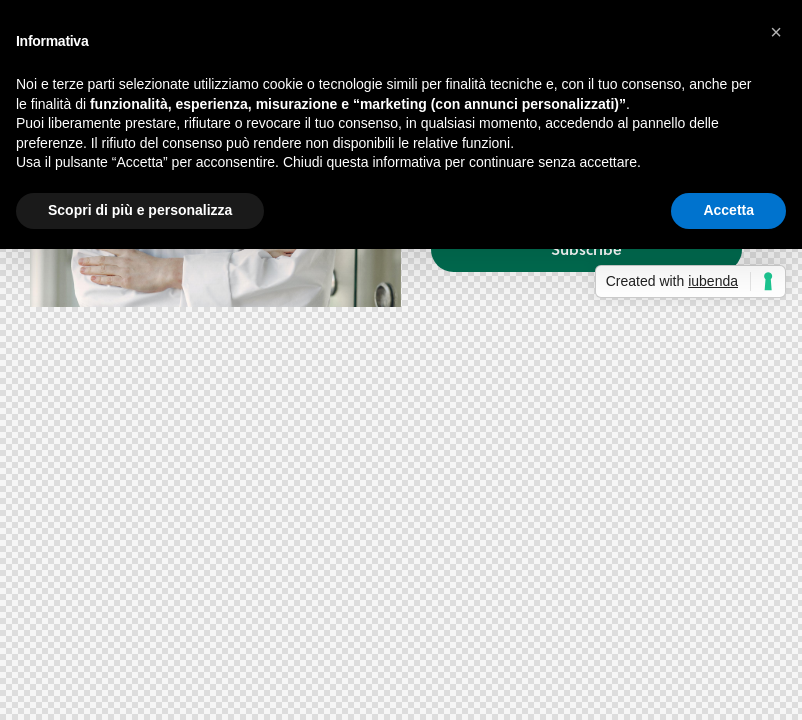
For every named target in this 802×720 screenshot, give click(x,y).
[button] (776, 32)
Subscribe (586, 249)
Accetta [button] (728, 210)
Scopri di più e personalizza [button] (140, 210)
